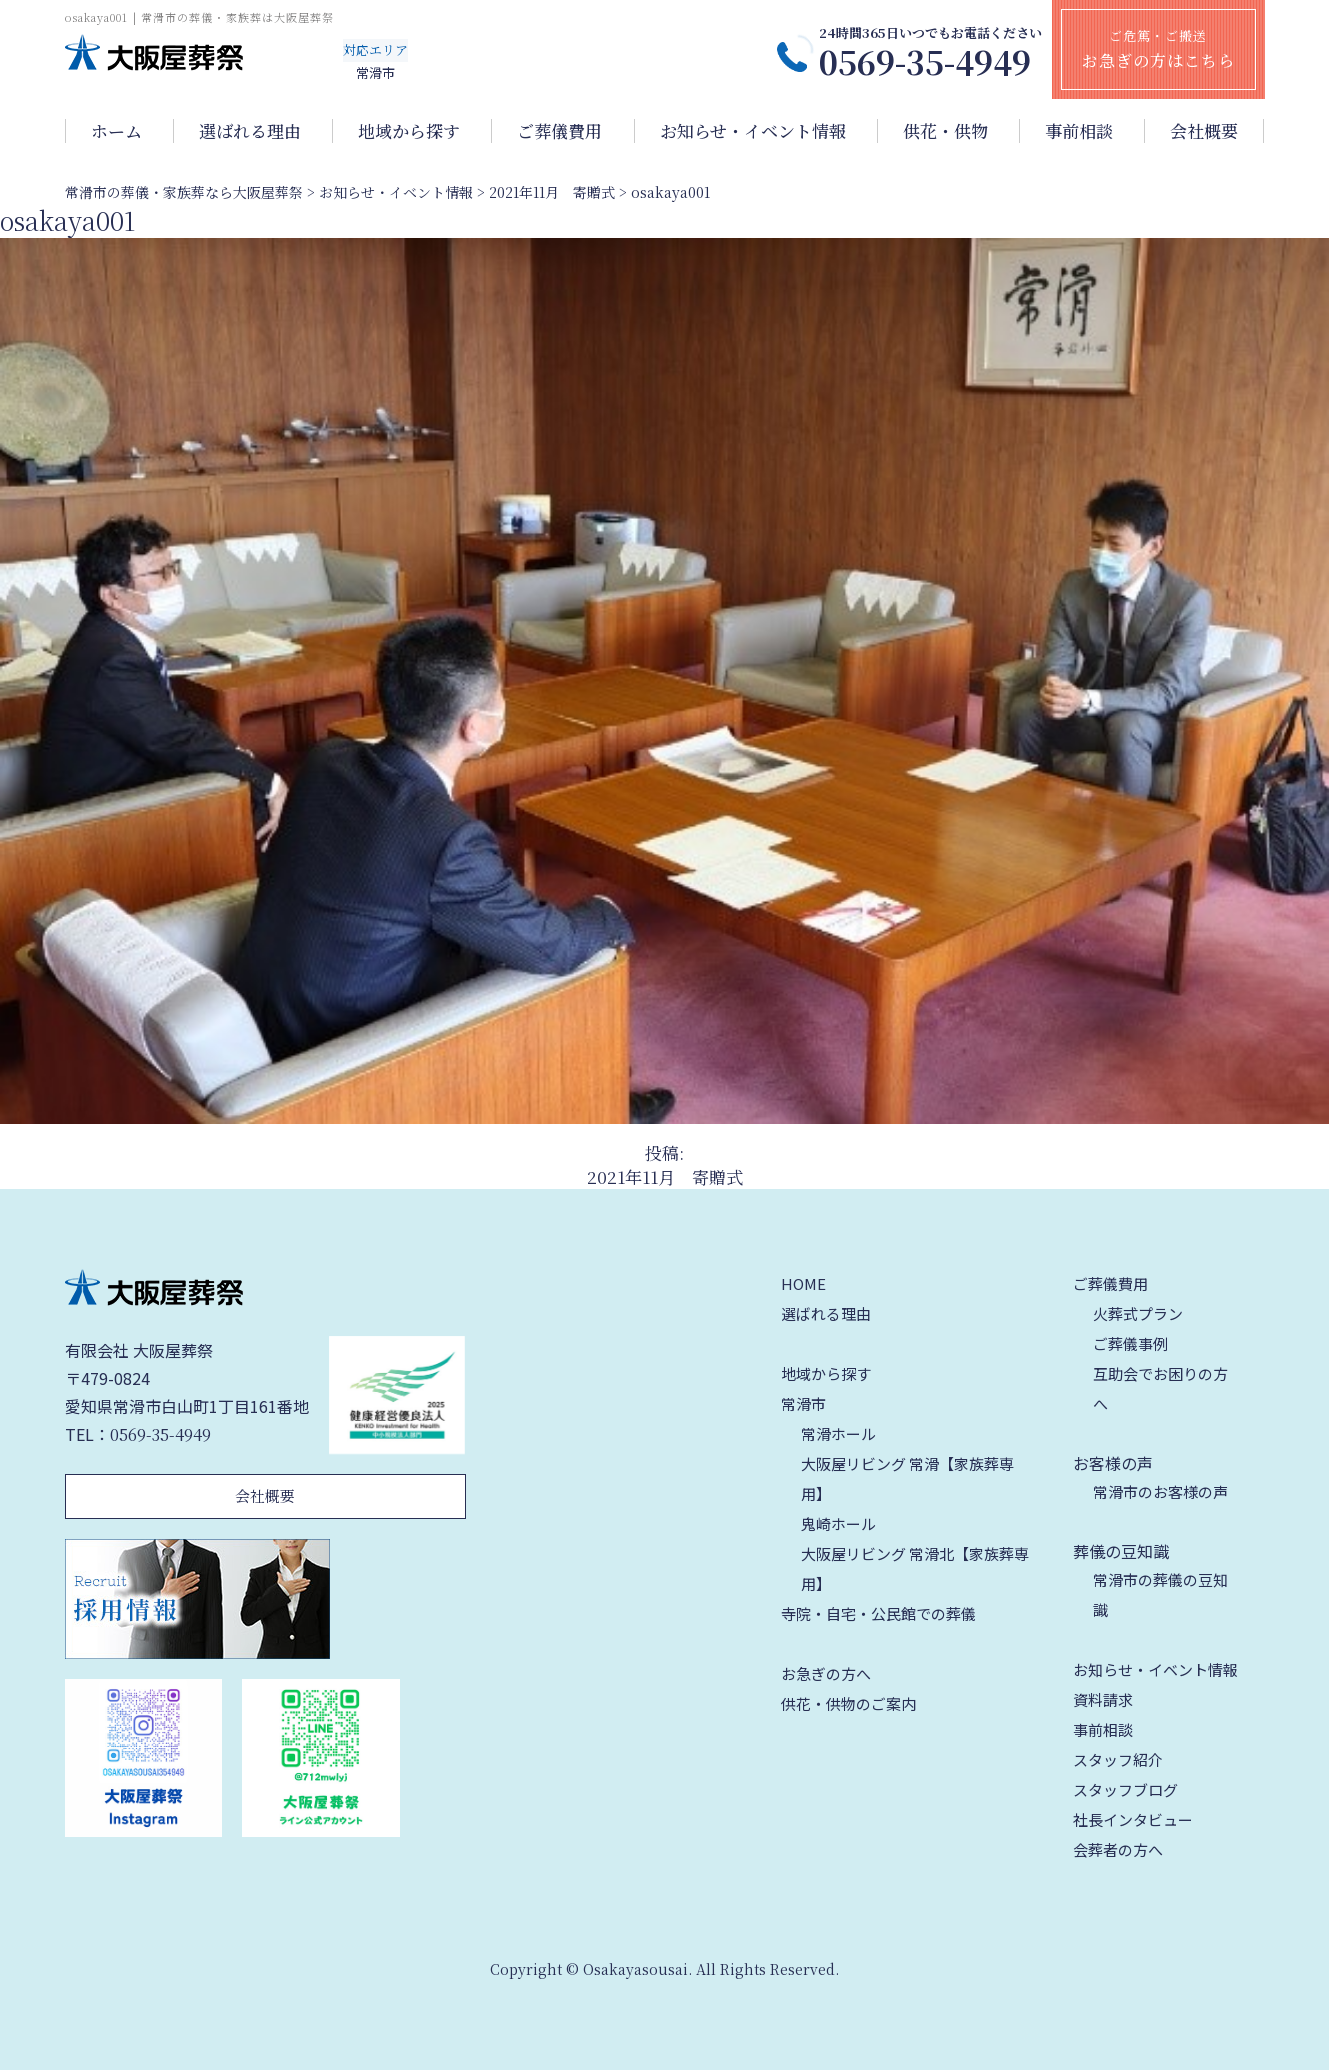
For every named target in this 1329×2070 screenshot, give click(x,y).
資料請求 (1103, 1699)
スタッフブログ (1125, 1789)
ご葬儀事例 (1130, 1343)
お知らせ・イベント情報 (753, 131)
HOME (803, 1283)
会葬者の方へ (1118, 1849)
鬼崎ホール (838, 1523)
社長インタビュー (1133, 1819)
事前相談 (1079, 131)
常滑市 (803, 1403)
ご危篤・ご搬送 (1158, 49)
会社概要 (1204, 131)
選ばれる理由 (250, 131)
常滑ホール (838, 1433)
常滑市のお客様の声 (1160, 1491)
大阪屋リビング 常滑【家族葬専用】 (907, 1478)
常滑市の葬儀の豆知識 (1160, 1594)
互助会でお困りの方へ (1160, 1388)
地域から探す (409, 131)
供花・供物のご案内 (848, 1703)
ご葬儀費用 (559, 131)
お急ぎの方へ (826, 1673)
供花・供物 (945, 131)
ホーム (116, 131)
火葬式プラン (1138, 1313)
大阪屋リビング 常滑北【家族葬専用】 (915, 1568)
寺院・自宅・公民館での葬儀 (878, 1613)
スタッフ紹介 (1118, 1759)
